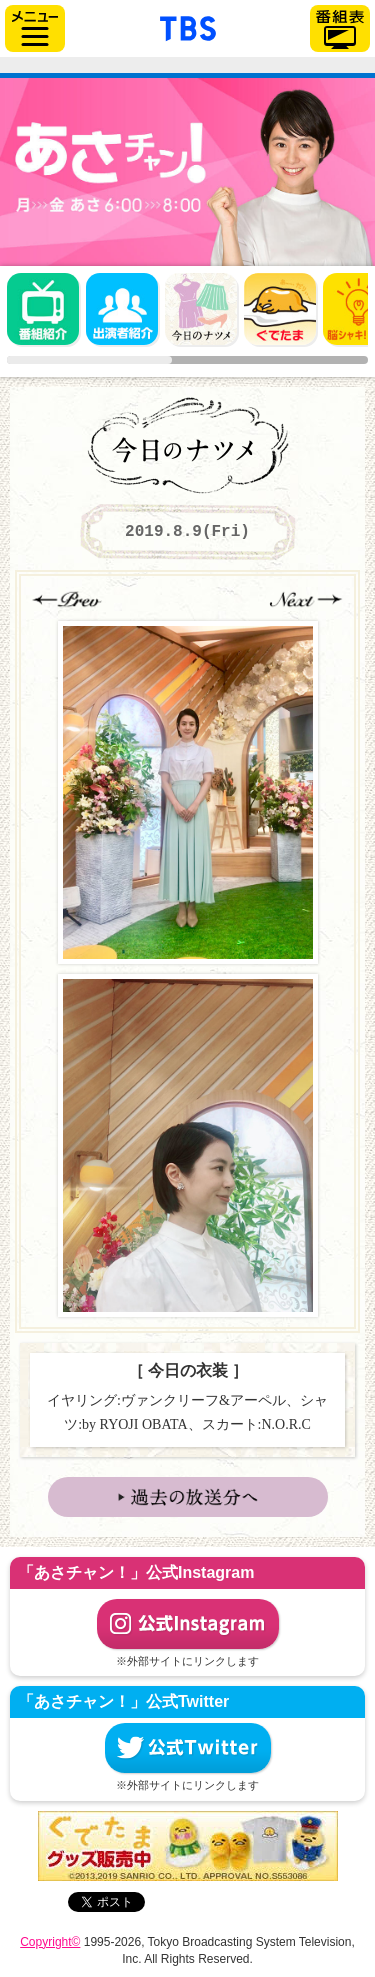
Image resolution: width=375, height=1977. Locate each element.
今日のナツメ (201, 309)
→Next (306, 599)
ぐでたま (280, 309)
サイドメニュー (35, 28)
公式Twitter (188, 1748)
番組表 (340, 28)
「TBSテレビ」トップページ (188, 26)
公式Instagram (188, 1624)
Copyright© (50, 1942)
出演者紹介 (122, 309)
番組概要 (43, 309)
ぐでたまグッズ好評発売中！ (188, 1846)
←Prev (69, 599)
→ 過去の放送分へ (188, 1497)
